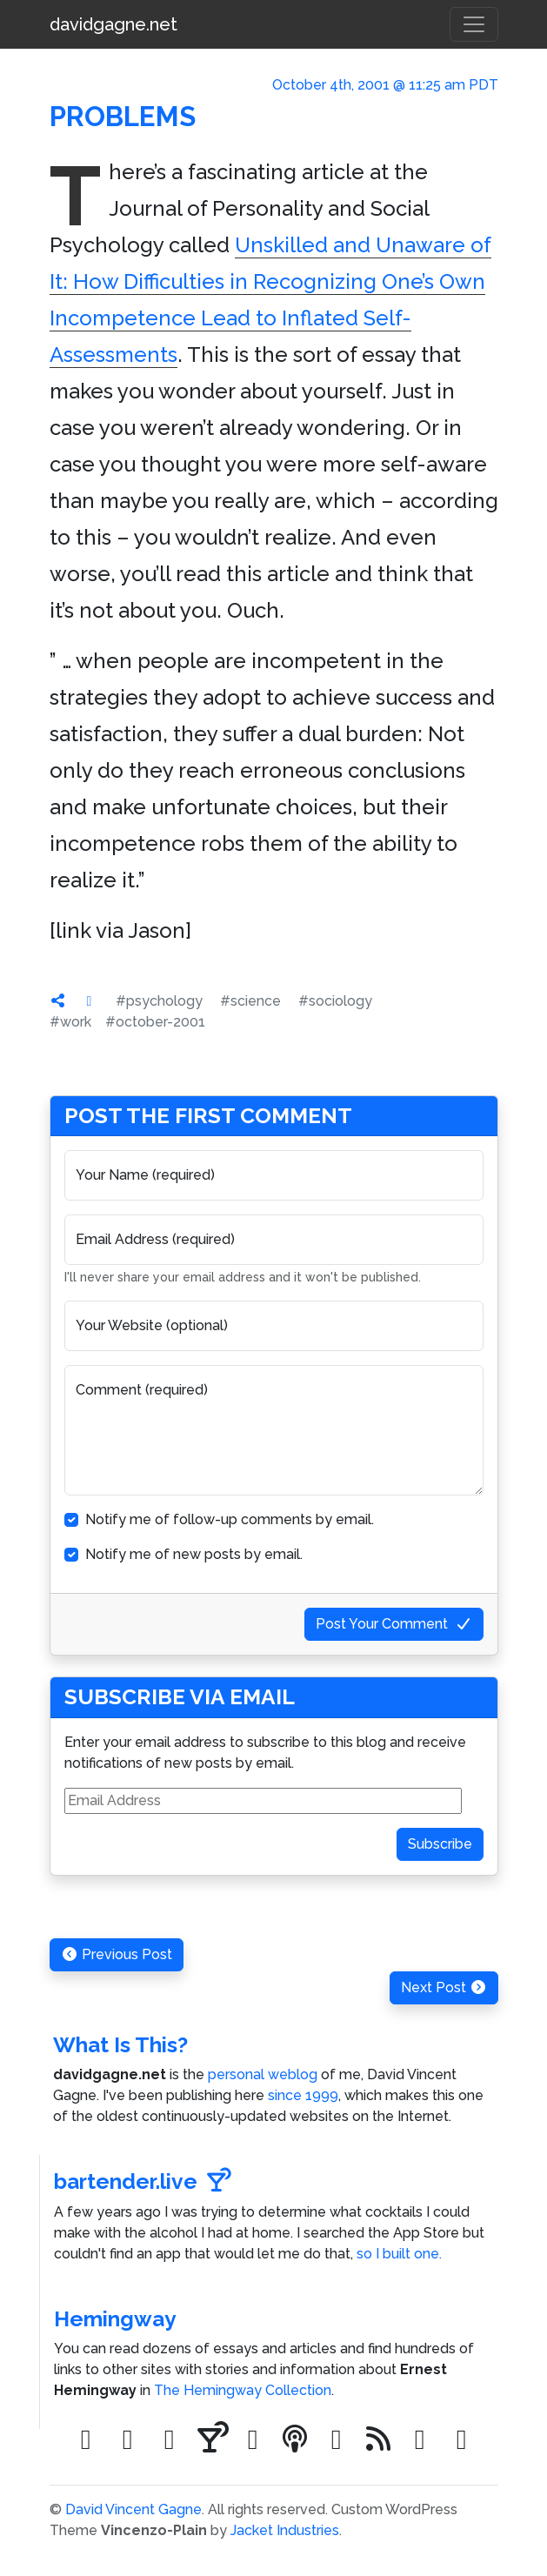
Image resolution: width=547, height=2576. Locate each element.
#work (70, 1022)
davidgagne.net (113, 24)
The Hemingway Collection (242, 2390)
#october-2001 (155, 1022)
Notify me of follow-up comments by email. (229, 1519)
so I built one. (399, 2253)
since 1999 (303, 2095)
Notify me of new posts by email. (194, 1554)
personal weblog (262, 2074)
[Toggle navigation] (474, 24)
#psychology (159, 1001)
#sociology (335, 1001)
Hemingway (115, 2319)
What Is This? (120, 2044)
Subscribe (440, 1844)
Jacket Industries (284, 2530)
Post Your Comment (394, 1624)
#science (250, 1001)
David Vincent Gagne (133, 2509)
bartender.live (142, 2181)
